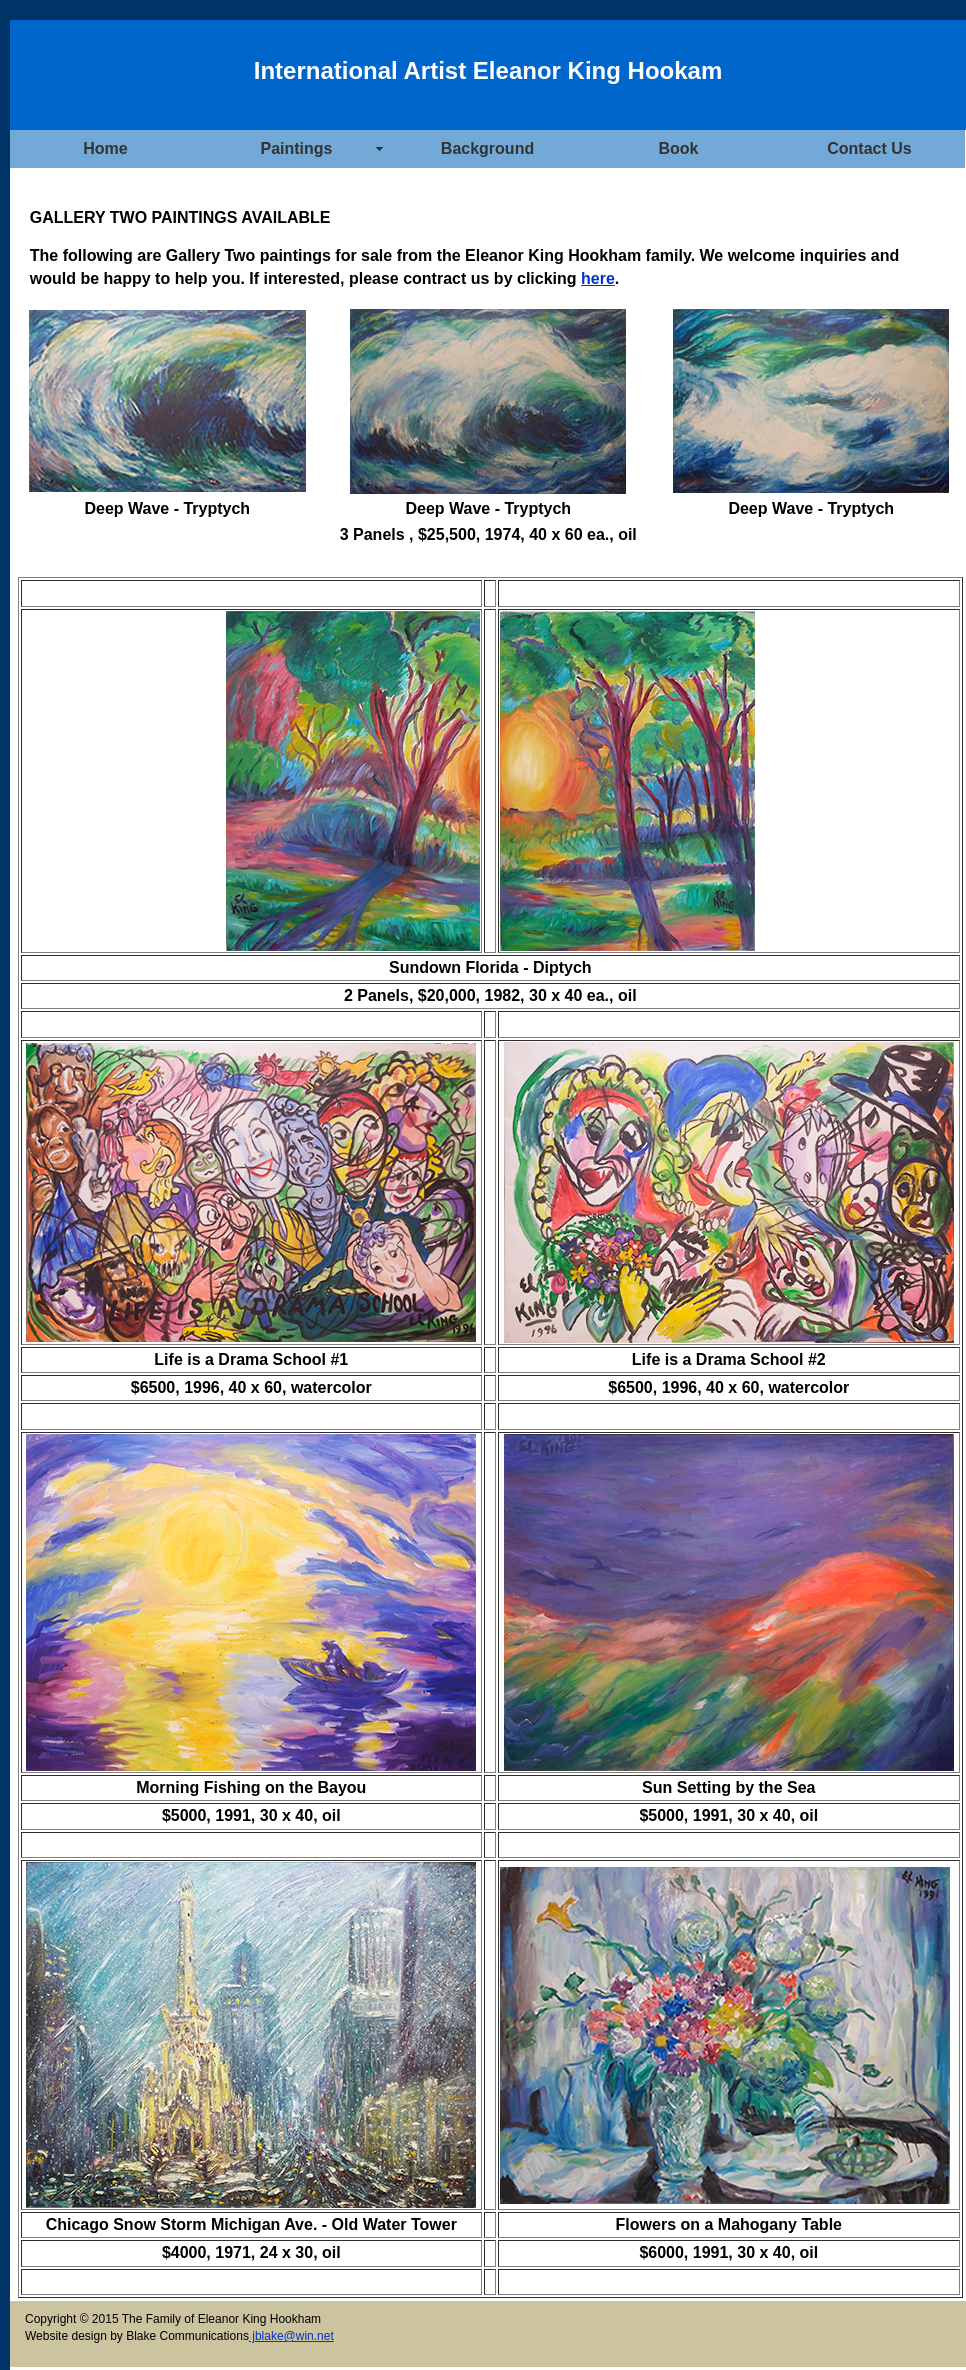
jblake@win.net (291, 2336)
